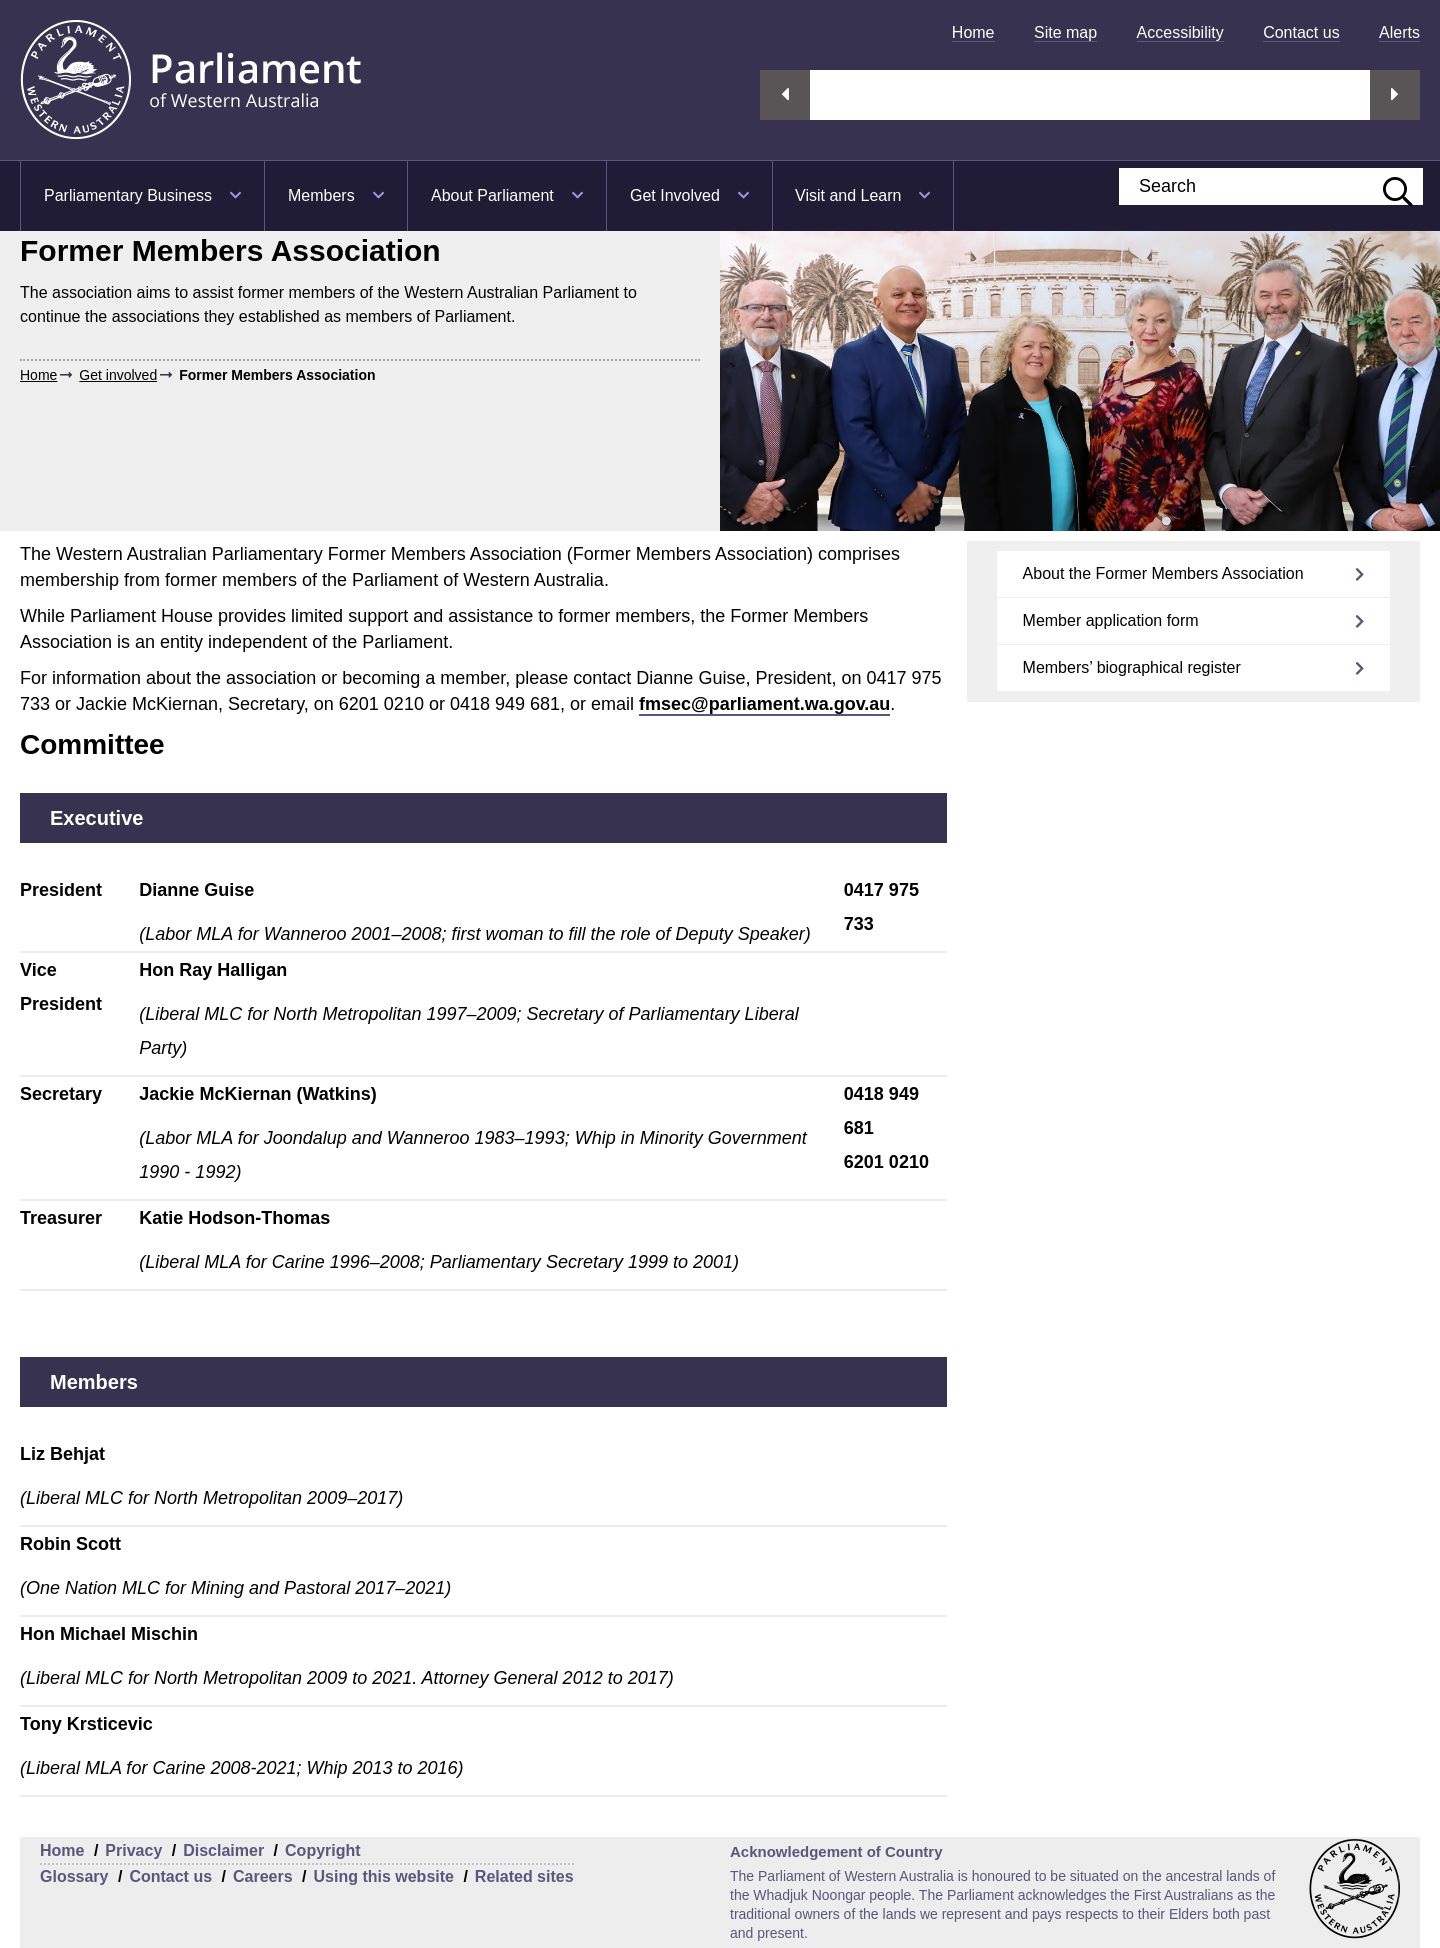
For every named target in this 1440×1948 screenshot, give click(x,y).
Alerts (1399, 32)
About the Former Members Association (1163, 573)
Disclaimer (223, 1850)
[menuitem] (973, 32)
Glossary (74, 1876)
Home (973, 32)
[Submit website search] (1388, 186)
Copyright (323, 1850)
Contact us (1301, 32)
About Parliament (492, 195)
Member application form (1111, 620)
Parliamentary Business (128, 195)
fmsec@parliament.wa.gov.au (764, 704)
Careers (263, 1876)
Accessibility (1180, 32)
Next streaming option (1395, 95)
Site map (1065, 32)
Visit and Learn (848, 195)
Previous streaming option (785, 95)
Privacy (133, 1850)
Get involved (118, 375)
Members (321, 195)
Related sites (524, 1876)
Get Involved (675, 195)
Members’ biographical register (1132, 667)
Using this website (383, 1876)
